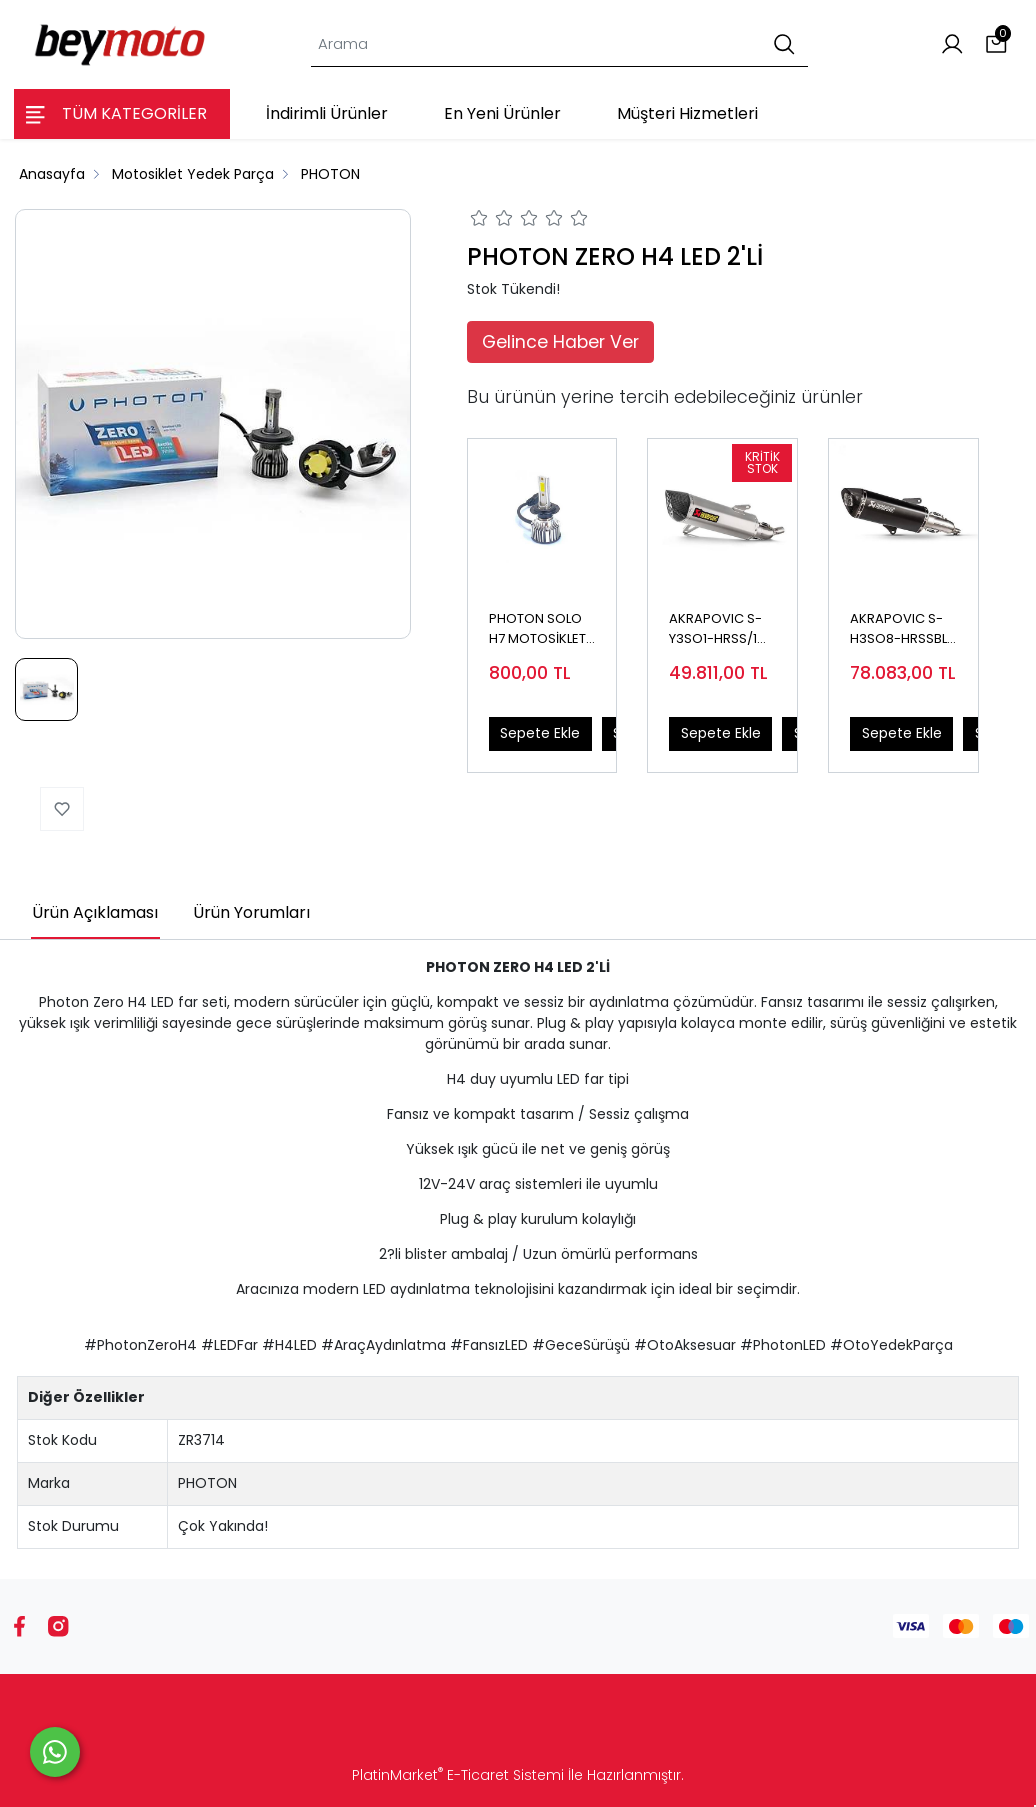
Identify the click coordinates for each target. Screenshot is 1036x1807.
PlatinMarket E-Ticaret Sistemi (458, 1775)
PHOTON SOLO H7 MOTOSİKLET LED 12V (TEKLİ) (537, 629)
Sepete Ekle (540, 733)
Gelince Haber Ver (560, 342)
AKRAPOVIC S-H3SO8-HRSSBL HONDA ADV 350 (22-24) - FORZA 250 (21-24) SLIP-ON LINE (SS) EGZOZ (902, 629)
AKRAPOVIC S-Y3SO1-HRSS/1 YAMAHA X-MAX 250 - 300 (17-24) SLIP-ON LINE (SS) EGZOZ (721, 629)
